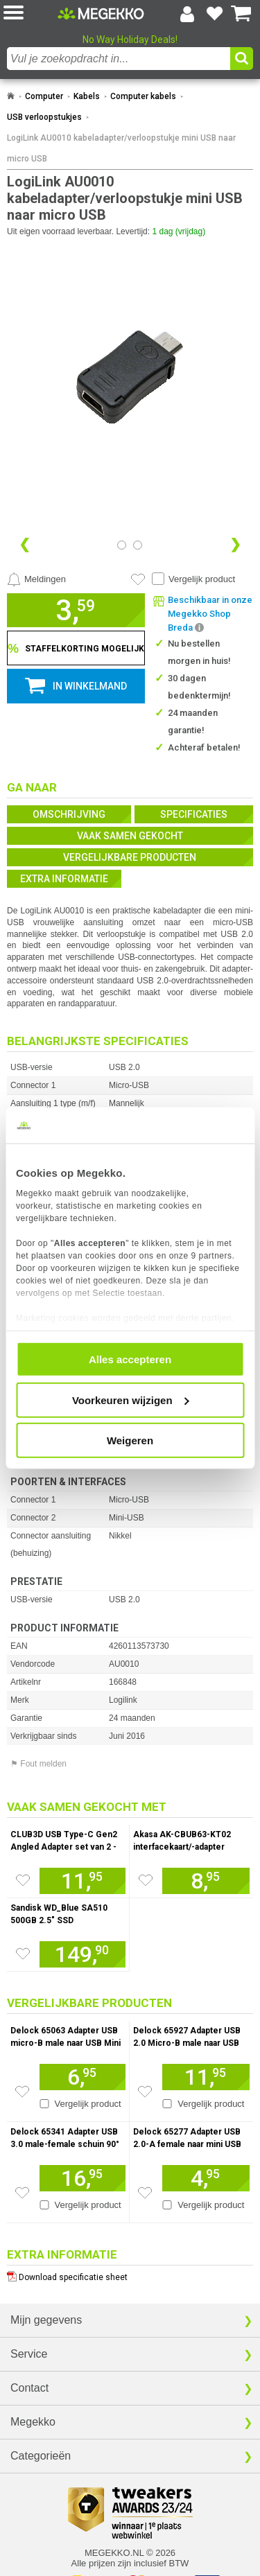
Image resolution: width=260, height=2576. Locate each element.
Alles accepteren (130, 1359)
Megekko (32, 2422)
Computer (44, 96)
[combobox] (118, 58)
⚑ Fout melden (38, 1764)
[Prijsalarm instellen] (36, 579)
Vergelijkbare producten (129, 857)
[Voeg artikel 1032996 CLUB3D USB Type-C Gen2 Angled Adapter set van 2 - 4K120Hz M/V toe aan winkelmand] (83, 1881)
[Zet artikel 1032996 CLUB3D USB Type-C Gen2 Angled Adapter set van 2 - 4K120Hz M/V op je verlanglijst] (23, 1880)
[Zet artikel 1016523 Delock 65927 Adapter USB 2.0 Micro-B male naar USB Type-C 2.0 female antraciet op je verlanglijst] (145, 2092)
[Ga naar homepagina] (101, 13)
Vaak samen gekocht (130, 835)
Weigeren (130, 1440)
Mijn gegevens (46, 2320)
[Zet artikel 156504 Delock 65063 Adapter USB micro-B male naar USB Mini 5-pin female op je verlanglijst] (22, 2092)
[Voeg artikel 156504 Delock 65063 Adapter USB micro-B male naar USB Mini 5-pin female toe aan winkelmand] (83, 2077)
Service (28, 2354)
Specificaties (193, 814)
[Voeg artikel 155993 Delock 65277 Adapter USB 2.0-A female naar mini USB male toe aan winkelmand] (206, 2178)
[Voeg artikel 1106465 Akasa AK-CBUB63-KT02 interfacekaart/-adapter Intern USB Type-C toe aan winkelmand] (206, 1881)
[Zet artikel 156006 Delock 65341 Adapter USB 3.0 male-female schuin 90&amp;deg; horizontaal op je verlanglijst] (22, 2193)
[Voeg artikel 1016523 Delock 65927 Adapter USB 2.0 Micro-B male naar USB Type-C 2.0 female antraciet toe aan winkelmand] (206, 2077)
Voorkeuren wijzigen (130, 1399)
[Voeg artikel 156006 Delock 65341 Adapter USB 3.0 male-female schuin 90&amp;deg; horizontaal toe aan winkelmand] (83, 2178)
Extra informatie (64, 878)
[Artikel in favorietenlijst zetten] (138, 579)
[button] (30, 13)
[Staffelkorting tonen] (76, 648)
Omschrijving (69, 814)
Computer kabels (143, 96)
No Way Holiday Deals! (130, 39)
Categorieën (40, 2456)
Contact (29, 2388)
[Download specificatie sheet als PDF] (130, 2274)
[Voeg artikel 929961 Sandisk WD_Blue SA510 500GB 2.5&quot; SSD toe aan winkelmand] (83, 1954)
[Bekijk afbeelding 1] (137, 545)
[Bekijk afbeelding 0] (121, 545)
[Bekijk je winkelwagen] (241, 14)
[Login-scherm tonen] (187, 14)
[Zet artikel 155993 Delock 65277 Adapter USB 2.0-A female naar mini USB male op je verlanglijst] (145, 2193)
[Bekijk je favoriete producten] (214, 14)
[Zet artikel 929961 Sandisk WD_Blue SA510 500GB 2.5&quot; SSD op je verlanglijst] (23, 1954)
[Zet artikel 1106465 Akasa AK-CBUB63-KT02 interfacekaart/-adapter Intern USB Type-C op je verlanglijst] (146, 1880)
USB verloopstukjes (44, 117)
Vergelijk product (201, 579)
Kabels (86, 96)
